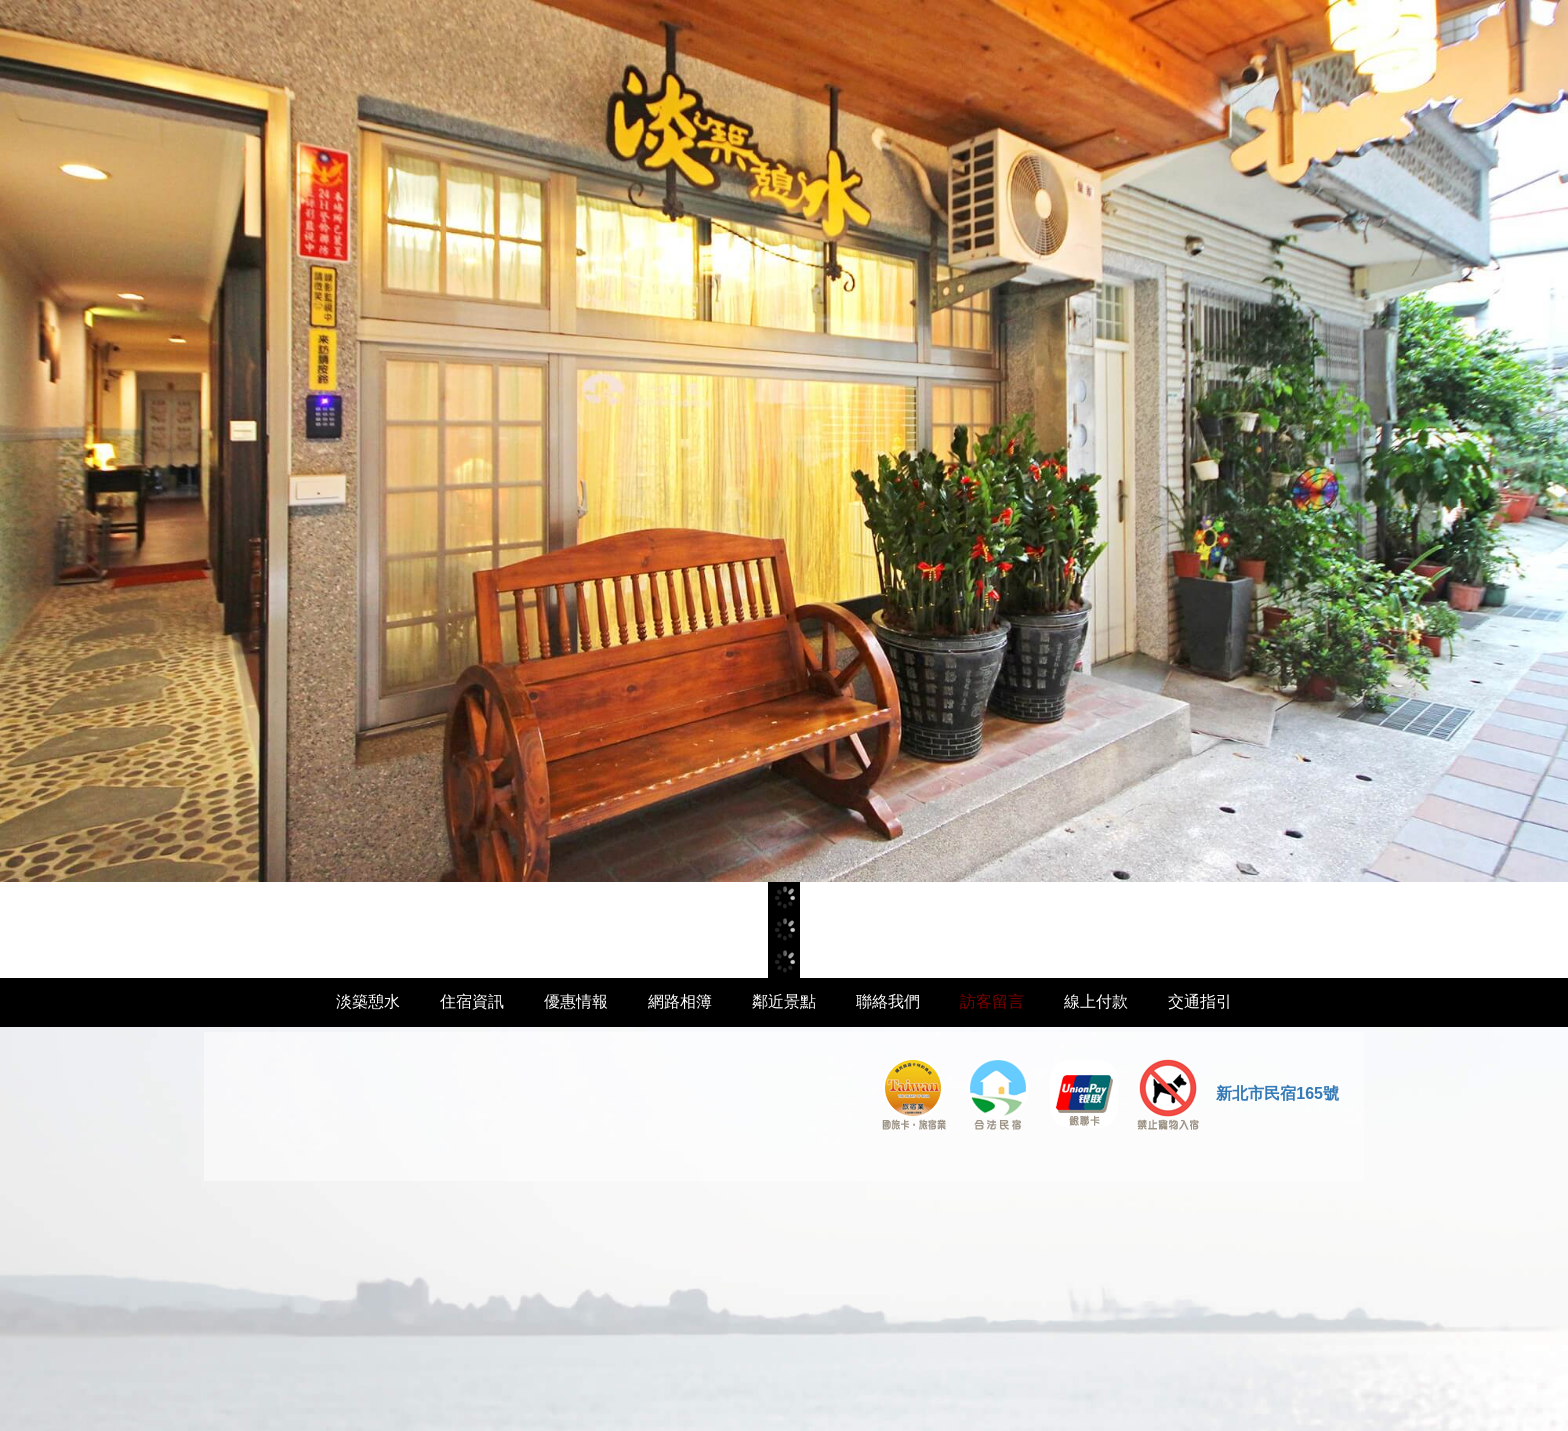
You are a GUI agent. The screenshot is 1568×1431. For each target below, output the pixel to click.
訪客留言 (992, 1001)
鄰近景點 (784, 1001)
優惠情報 (576, 1001)
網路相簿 (680, 1001)
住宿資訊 (472, 1001)
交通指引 (1200, 1001)
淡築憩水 (368, 1001)
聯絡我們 (888, 1001)
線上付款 (1096, 1001)
